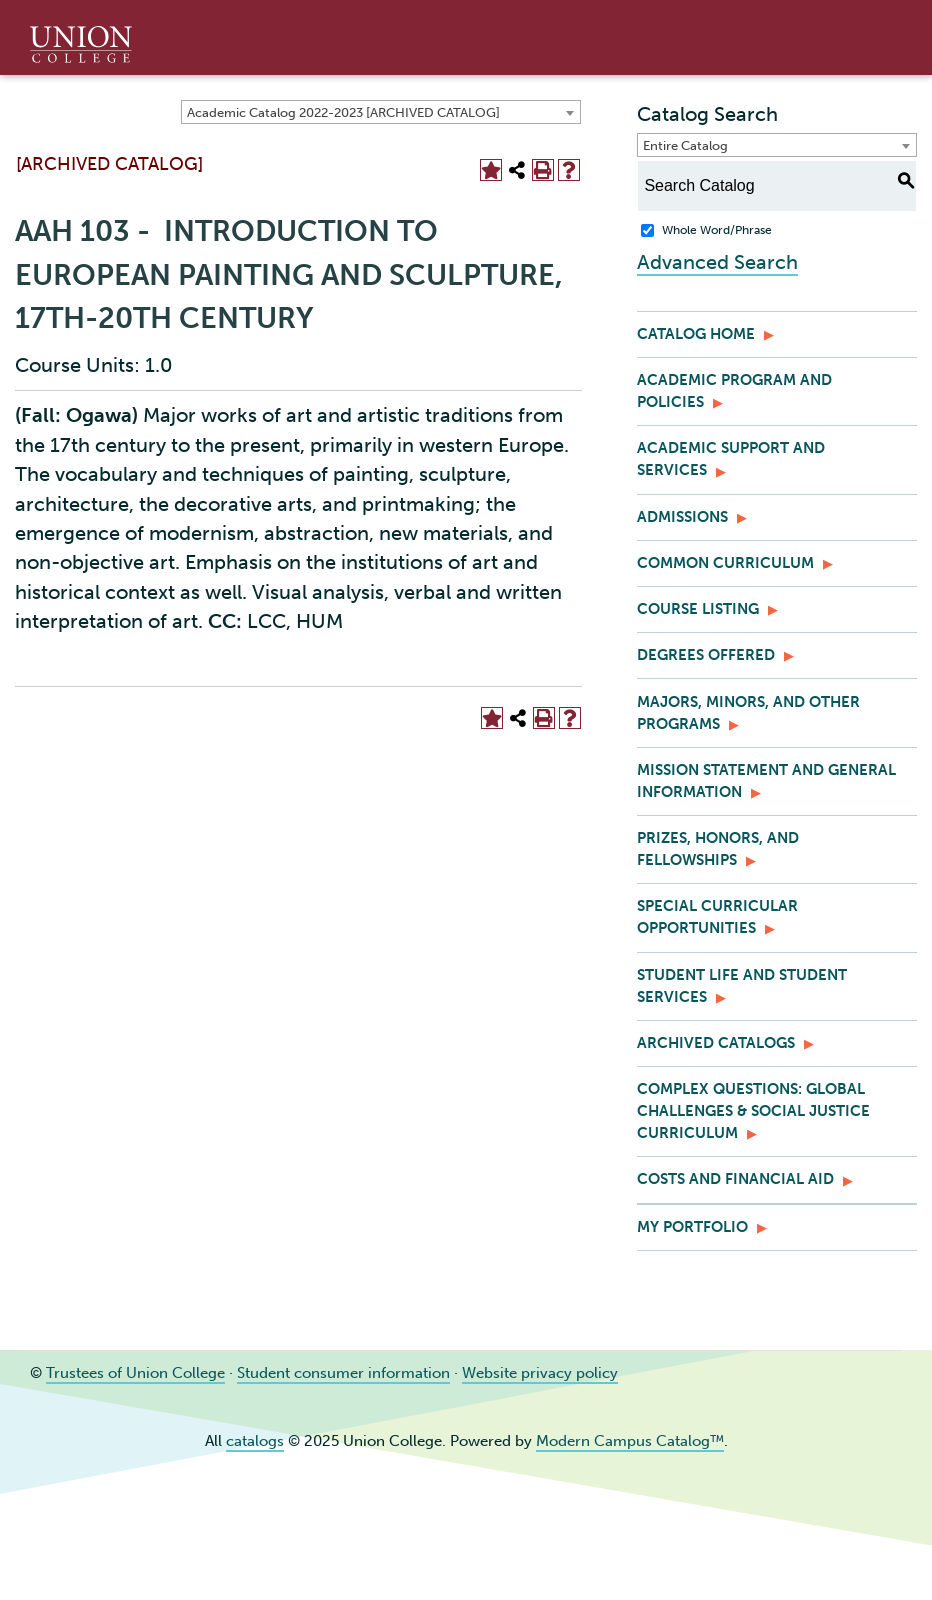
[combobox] (381, 112)
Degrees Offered (706, 655)
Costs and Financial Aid (735, 1179)
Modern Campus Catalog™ (630, 1441)
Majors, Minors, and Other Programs (748, 713)
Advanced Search (717, 262)
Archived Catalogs (716, 1043)
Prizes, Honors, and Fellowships (718, 849)
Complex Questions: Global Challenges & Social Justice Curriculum (753, 1111)
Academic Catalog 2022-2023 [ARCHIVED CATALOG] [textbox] (343, 112)
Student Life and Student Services (742, 986)
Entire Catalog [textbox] (685, 145)
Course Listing (698, 609)
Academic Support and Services (731, 459)
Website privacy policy (540, 1373)
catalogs (255, 1441)
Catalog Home (696, 334)
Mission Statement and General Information (766, 781)
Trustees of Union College (135, 1373)
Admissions (682, 517)
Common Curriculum (725, 563)
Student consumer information (343, 1373)
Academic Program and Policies (734, 391)
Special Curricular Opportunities (717, 917)
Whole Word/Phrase (717, 230)
